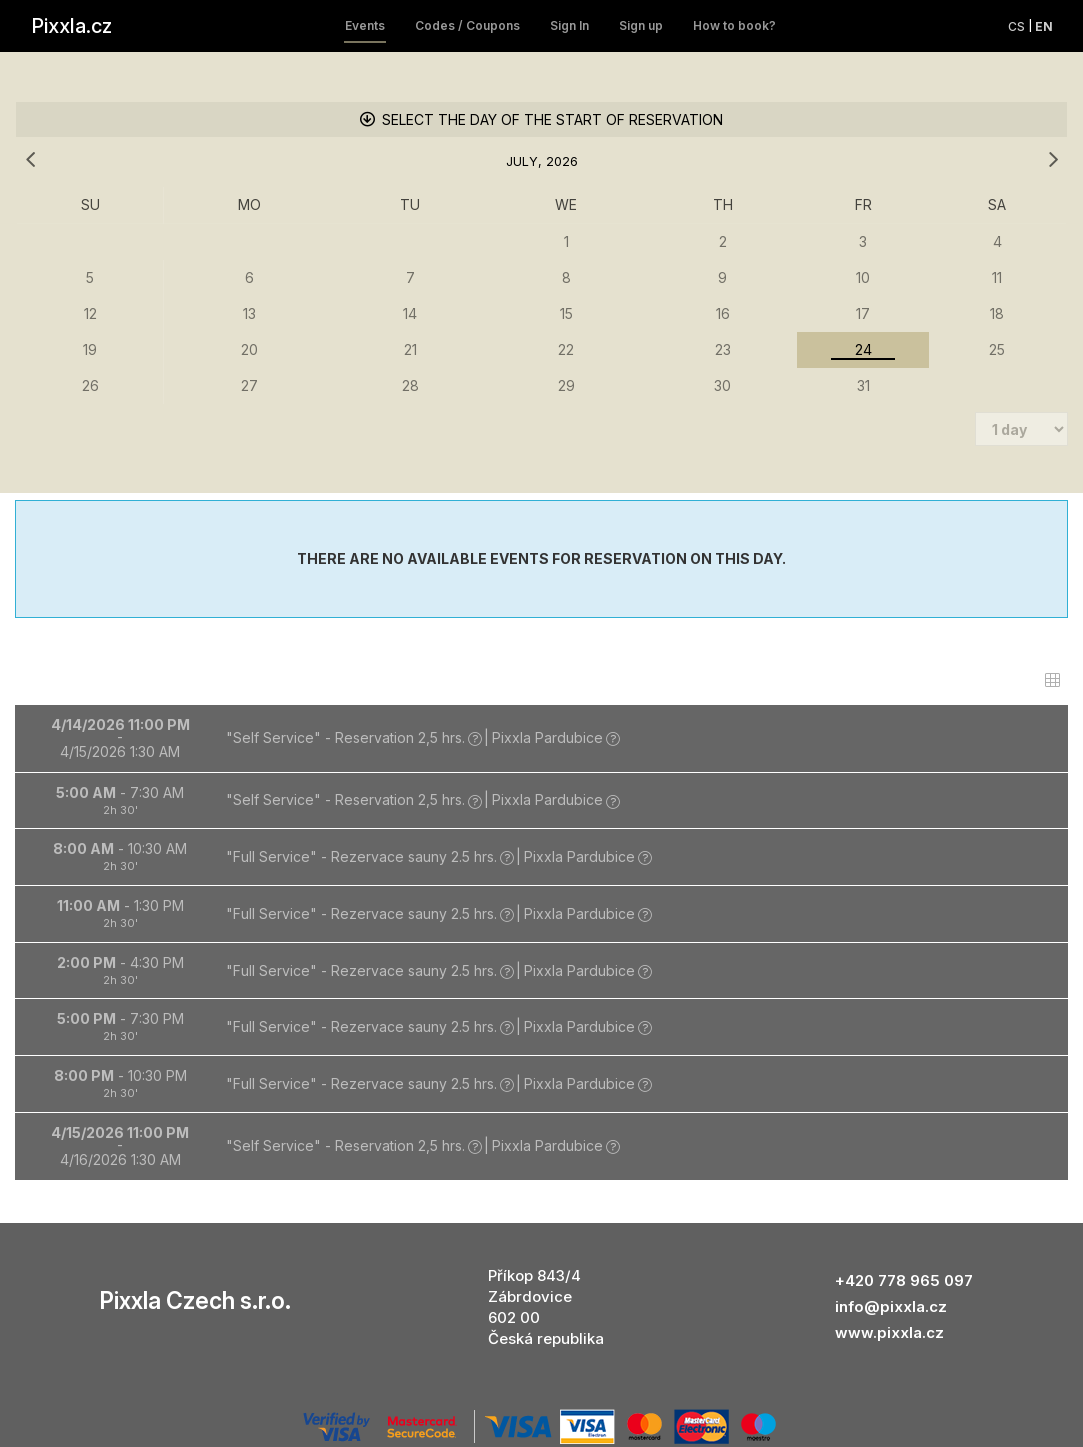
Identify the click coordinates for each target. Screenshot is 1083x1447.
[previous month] (30, 160)
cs (1016, 26)
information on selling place (542, 1362)
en (1044, 26)
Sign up (641, 25)
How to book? (734, 25)
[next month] (1053, 160)
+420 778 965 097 (904, 1172)
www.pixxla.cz (889, 1224)
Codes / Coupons (467, 25)
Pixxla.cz (71, 26)
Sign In (569, 25)
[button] (541, 630)
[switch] (1052, 572)
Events (365, 25)
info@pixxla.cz (891, 1198)
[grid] (541, 241)
